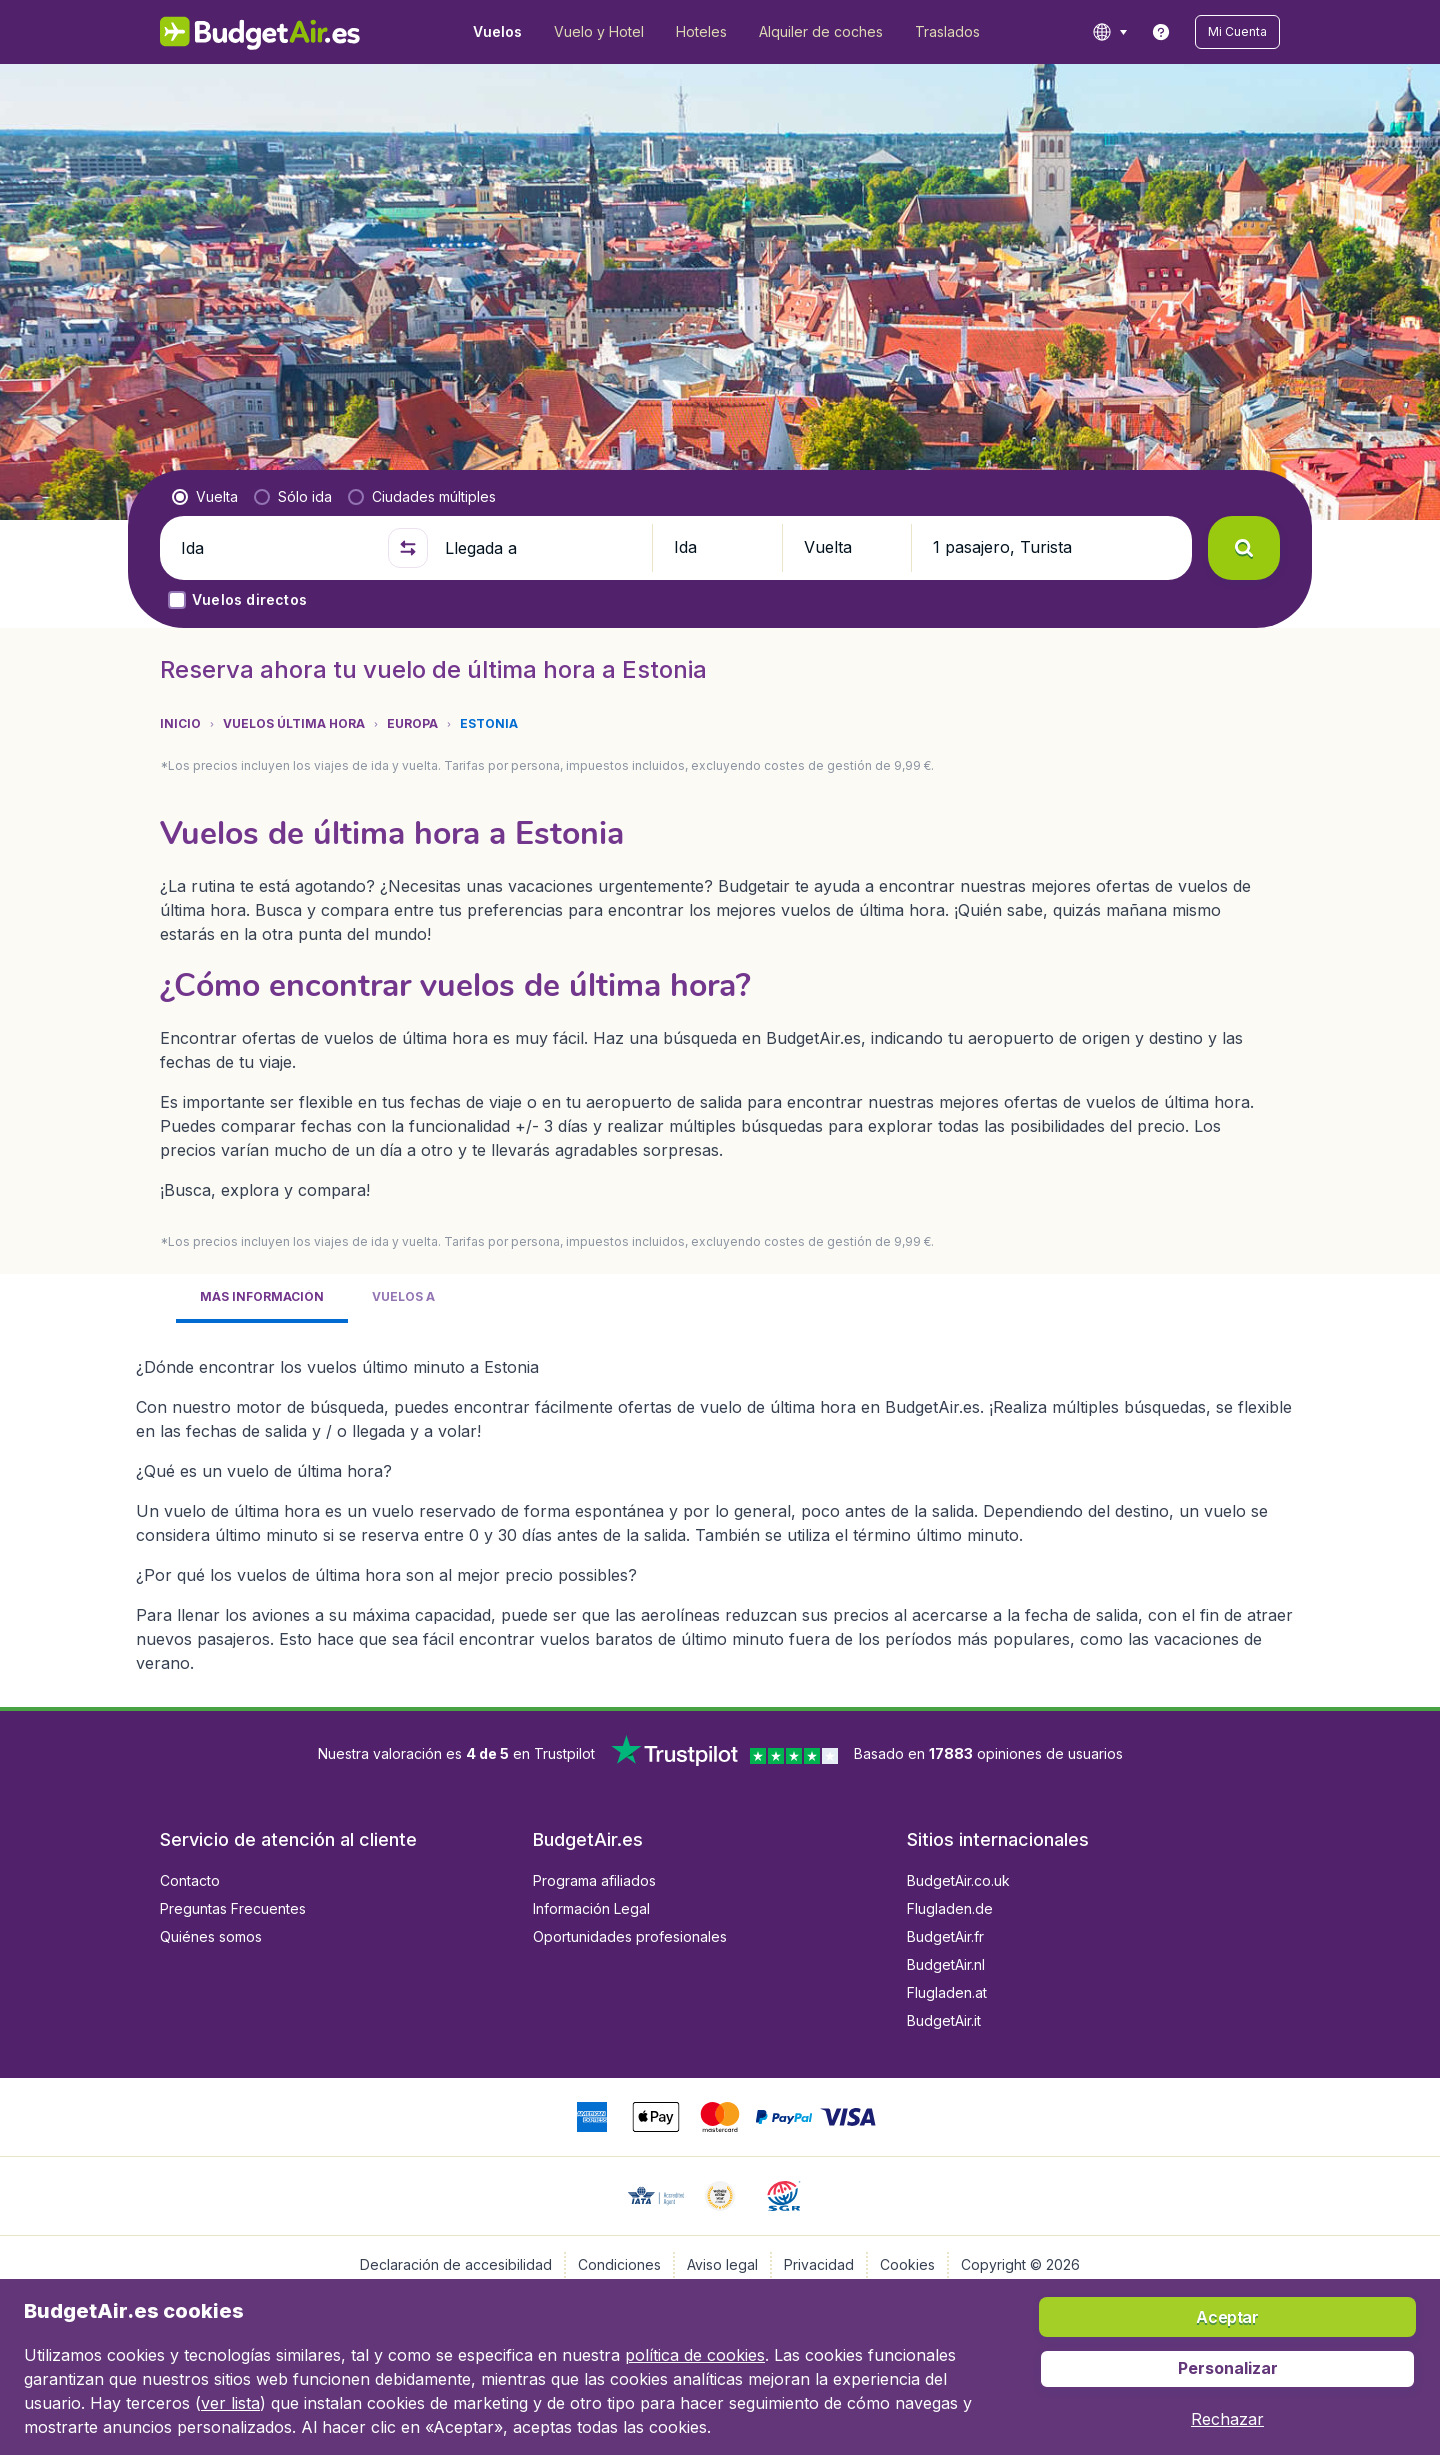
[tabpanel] (720, 1507)
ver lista (230, 2403)
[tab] (262, 1298)
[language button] (1109, 32)
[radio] (205, 497)
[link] (1161, 32)
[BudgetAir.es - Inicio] (260, 32)
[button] (1237, 32)
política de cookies (695, 2355)
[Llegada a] (540, 548)
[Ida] (276, 548)
